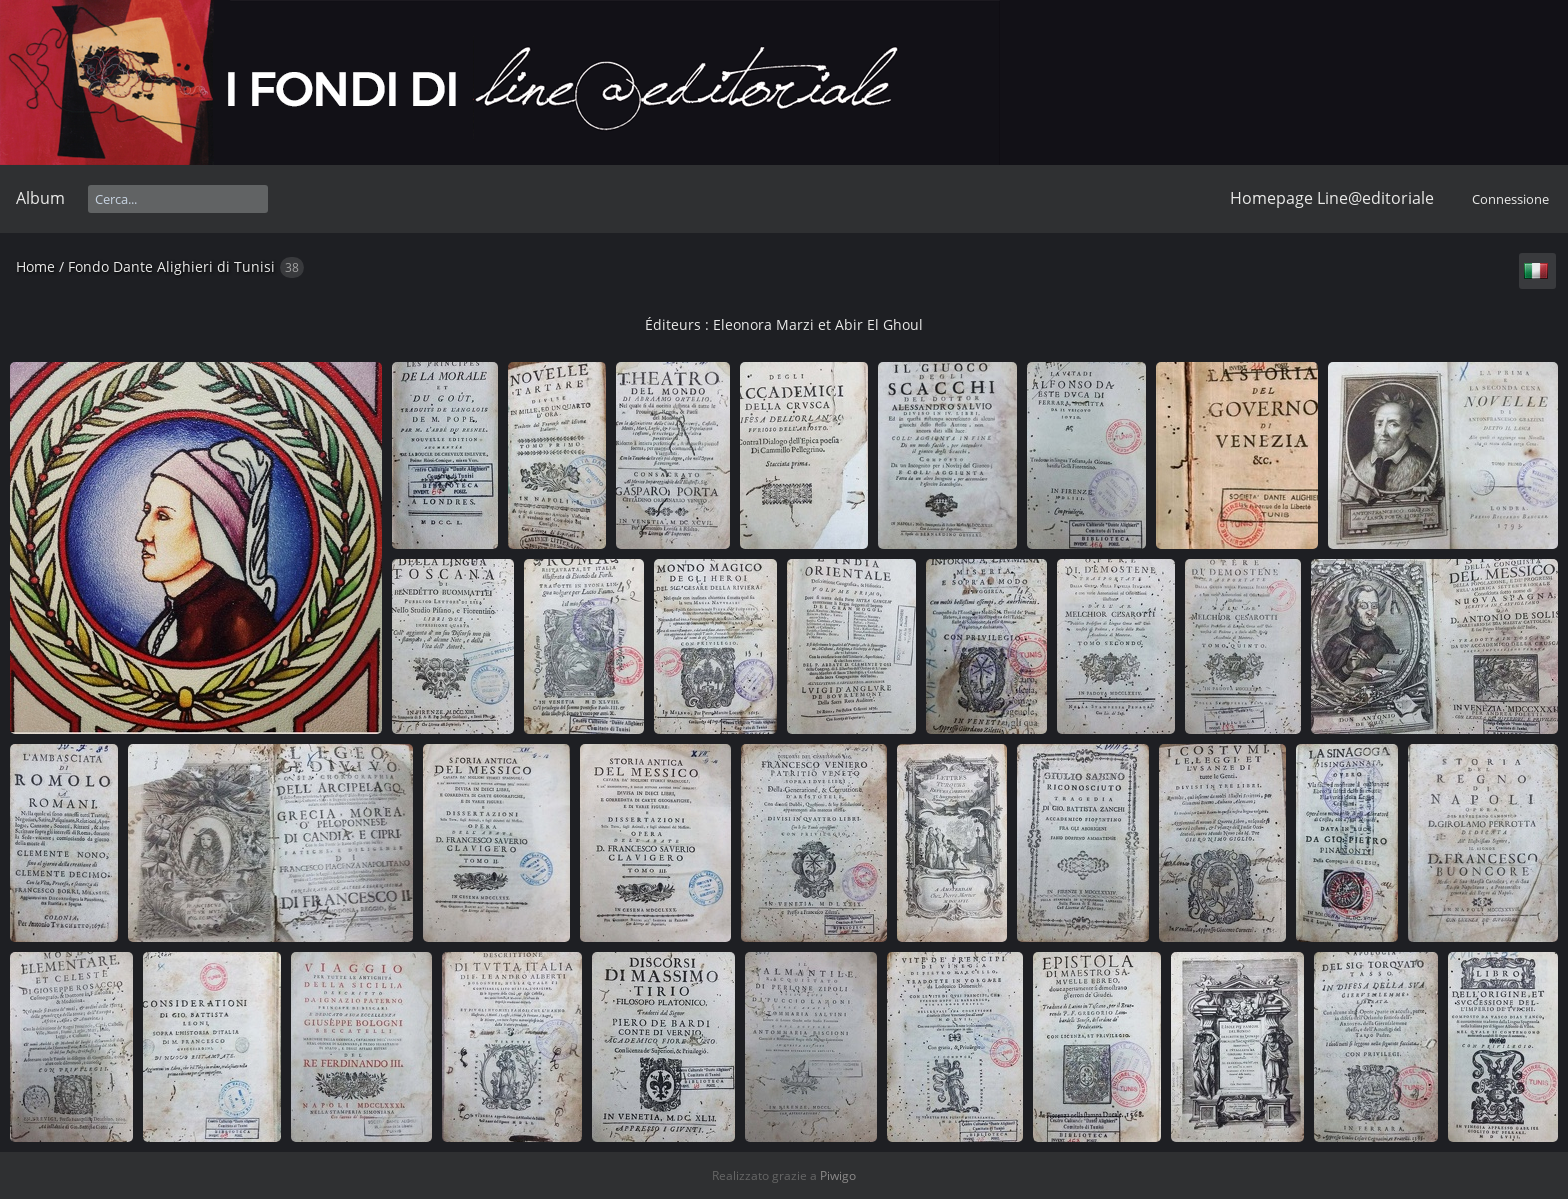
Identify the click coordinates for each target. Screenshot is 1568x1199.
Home (35, 266)
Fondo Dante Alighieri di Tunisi (171, 266)
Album (40, 198)
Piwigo (838, 1175)
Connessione (1510, 199)
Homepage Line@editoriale (1332, 198)
